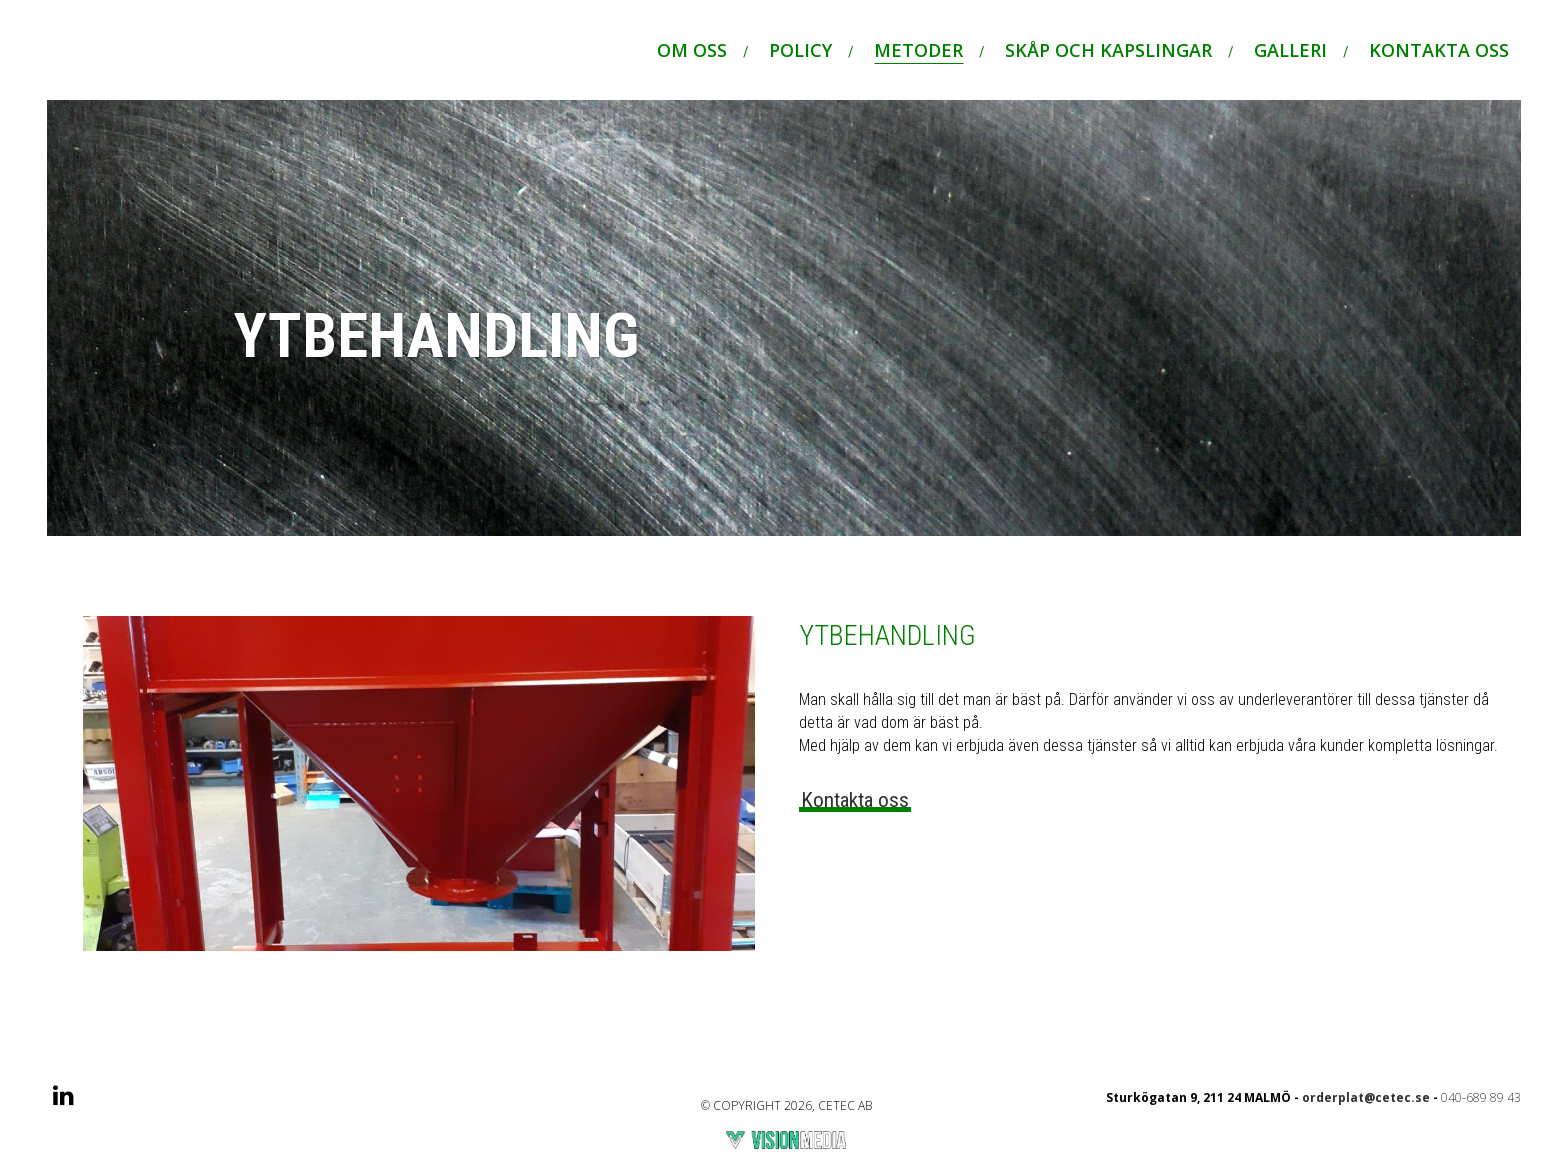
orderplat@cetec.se (1366, 1105)
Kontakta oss (855, 808)
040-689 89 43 (1481, 1105)
